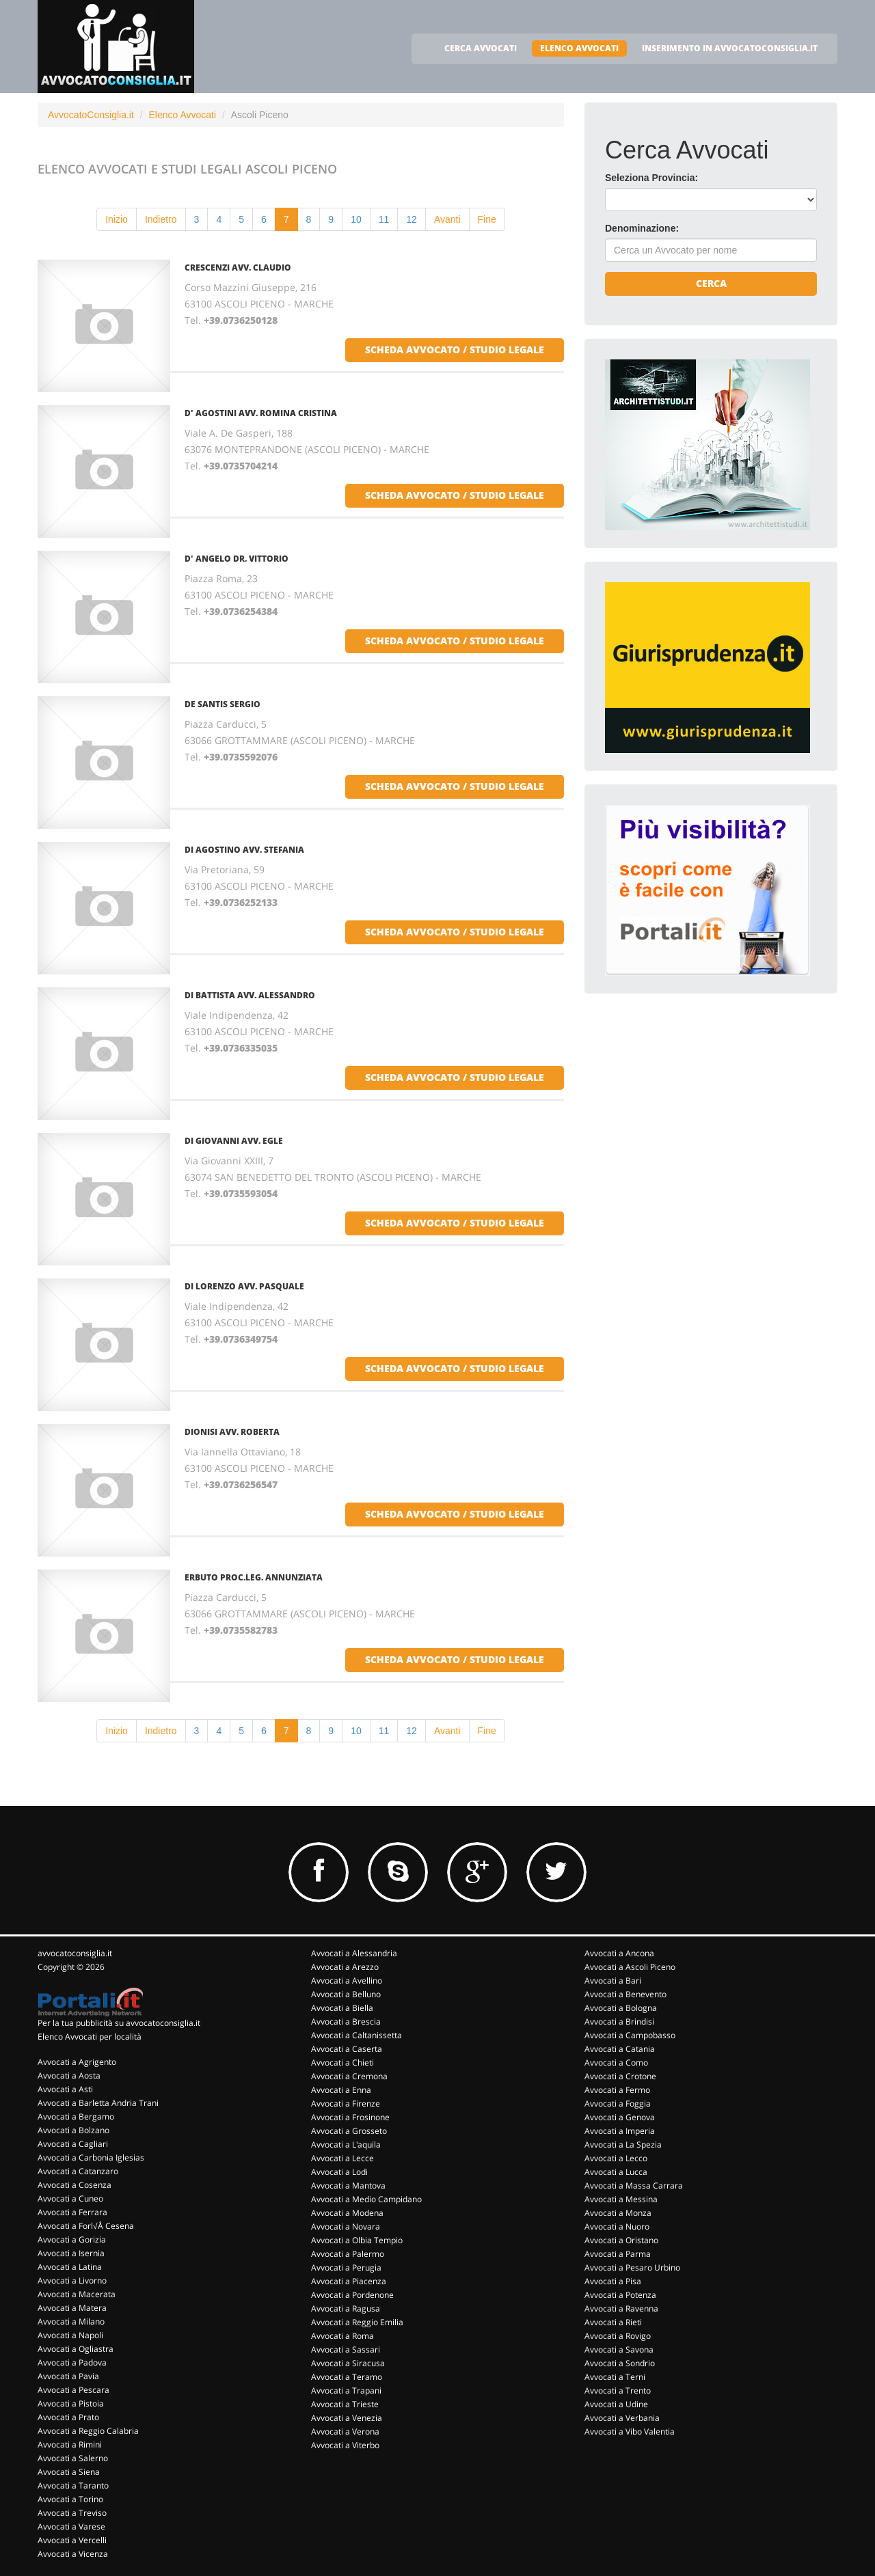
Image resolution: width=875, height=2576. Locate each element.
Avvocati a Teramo (346, 2377)
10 (356, 219)
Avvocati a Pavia (68, 2376)
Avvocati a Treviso (72, 2513)
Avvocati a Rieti (613, 2322)
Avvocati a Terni (614, 2377)
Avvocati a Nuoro (616, 2226)
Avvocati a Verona (345, 2431)
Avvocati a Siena (69, 2472)
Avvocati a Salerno (73, 2458)
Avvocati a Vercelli (72, 2540)
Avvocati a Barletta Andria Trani (98, 2103)
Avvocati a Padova (72, 2362)
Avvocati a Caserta (346, 2049)
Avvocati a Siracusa (348, 2363)
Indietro (161, 219)
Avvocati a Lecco (615, 2158)
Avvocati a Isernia (71, 2253)
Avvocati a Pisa (612, 2281)
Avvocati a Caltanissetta (356, 2035)
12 (411, 219)
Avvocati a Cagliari (73, 2144)
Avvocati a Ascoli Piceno (629, 1967)
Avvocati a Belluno (346, 1994)
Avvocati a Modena (347, 2213)
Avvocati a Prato (68, 2417)
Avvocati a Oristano (621, 2240)
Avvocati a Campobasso (629, 2035)
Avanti (447, 219)
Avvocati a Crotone (620, 2076)
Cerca (711, 283)
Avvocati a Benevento (625, 1994)
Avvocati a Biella (342, 2008)
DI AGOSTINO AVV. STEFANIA (244, 849)
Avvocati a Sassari (345, 2349)
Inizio (116, 219)
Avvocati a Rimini (70, 2444)
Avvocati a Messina (621, 2199)
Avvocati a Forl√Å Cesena (86, 2226)
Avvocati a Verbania (622, 2418)
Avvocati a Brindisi (619, 2021)
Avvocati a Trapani (346, 2390)
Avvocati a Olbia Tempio (357, 2240)
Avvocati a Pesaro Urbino (632, 2267)
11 (384, 219)
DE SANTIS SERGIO (222, 704)
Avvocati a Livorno (72, 2280)
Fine (487, 219)
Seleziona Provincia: (651, 177)
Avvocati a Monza (617, 2213)
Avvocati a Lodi (339, 2172)
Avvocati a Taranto (73, 2485)
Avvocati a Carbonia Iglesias (91, 2157)
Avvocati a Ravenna (621, 2308)
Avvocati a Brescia (346, 2021)
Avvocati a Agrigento (77, 2062)
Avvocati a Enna (341, 2090)
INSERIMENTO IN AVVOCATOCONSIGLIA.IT (730, 48)
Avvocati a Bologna (620, 2008)
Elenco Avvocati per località (90, 2036)
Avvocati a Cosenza (74, 2185)
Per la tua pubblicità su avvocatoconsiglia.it (119, 2023)
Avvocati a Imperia (619, 2131)
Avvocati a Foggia (617, 2103)
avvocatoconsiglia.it (75, 1953)
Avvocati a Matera (72, 2308)
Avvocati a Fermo (617, 2090)
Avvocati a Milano (71, 2321)
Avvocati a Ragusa (345, 2308)
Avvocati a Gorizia (72, 2239)
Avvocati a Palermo (347, 2254)
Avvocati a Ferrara (72, 2212)
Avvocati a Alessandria (354, 1953)
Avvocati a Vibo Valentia (629, 2431)
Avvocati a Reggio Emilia (357, 2322)
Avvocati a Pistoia (71, 2403)
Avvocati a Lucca (615, 2172)
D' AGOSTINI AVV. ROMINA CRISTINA (261, 413)
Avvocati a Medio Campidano (366, 2199)
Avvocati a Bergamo (76, 2116)
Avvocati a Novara (345, 2226)
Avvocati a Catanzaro (78, 2171)
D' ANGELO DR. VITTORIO (236, 558)
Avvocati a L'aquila (346, 2144)
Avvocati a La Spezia (623, 2144)
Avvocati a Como (616, 2062)
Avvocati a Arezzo (345, 1967)
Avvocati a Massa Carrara (633, 2185)
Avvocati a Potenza (620, 2295)
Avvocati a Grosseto (349, 2131)
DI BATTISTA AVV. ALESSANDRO (250, 995)
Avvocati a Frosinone (350, 2117)
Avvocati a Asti (65, 2089)
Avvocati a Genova (619, 2117)
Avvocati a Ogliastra (75, 2349)
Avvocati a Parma (617, 2254)
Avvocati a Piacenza (348, 2281)
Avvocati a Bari (612, 1980)
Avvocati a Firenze (345, 2103)
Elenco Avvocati (182, 114)
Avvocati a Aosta (69, 2075)
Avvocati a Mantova (348, 2185)
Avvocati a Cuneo (70, 2198)
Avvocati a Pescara (73, 2390)
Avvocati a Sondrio (619, 2363)
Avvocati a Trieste (345, 2404)
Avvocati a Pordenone (352, 2295)
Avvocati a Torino (70, 2499)
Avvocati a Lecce (342, 2158)
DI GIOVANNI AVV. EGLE (234, 1141)
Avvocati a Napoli (70, 2335)
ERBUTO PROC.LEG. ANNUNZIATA (254, 1577)
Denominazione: (642, 228)
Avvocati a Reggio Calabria (88, 2431)
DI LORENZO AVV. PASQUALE (244, 1286)
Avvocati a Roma (342, 2336)
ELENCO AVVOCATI (579, 48)
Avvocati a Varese (71, 2526)
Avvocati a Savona (619, 2349)
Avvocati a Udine (616, 2404)
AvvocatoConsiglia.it (91, 114)
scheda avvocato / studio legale (454, 349)
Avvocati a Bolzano (73, 2130)
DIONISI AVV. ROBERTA (232, 1432)
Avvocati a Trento (617, 2390)
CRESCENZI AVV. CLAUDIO (238, 267)
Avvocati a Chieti (342, 2062)
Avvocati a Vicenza (73, 2554)
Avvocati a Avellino (346, 1980)
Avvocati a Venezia (346, 2418)
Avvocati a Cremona (349, 2076)
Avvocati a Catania (619, 2049)
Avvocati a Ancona (619, 1953)
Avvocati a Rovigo (617, 2336)
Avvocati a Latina (70, 2267)
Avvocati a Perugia (346, 2267)
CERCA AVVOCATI (480, 48)
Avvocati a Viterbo (345, 2445)
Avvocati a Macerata (77, 2294)
